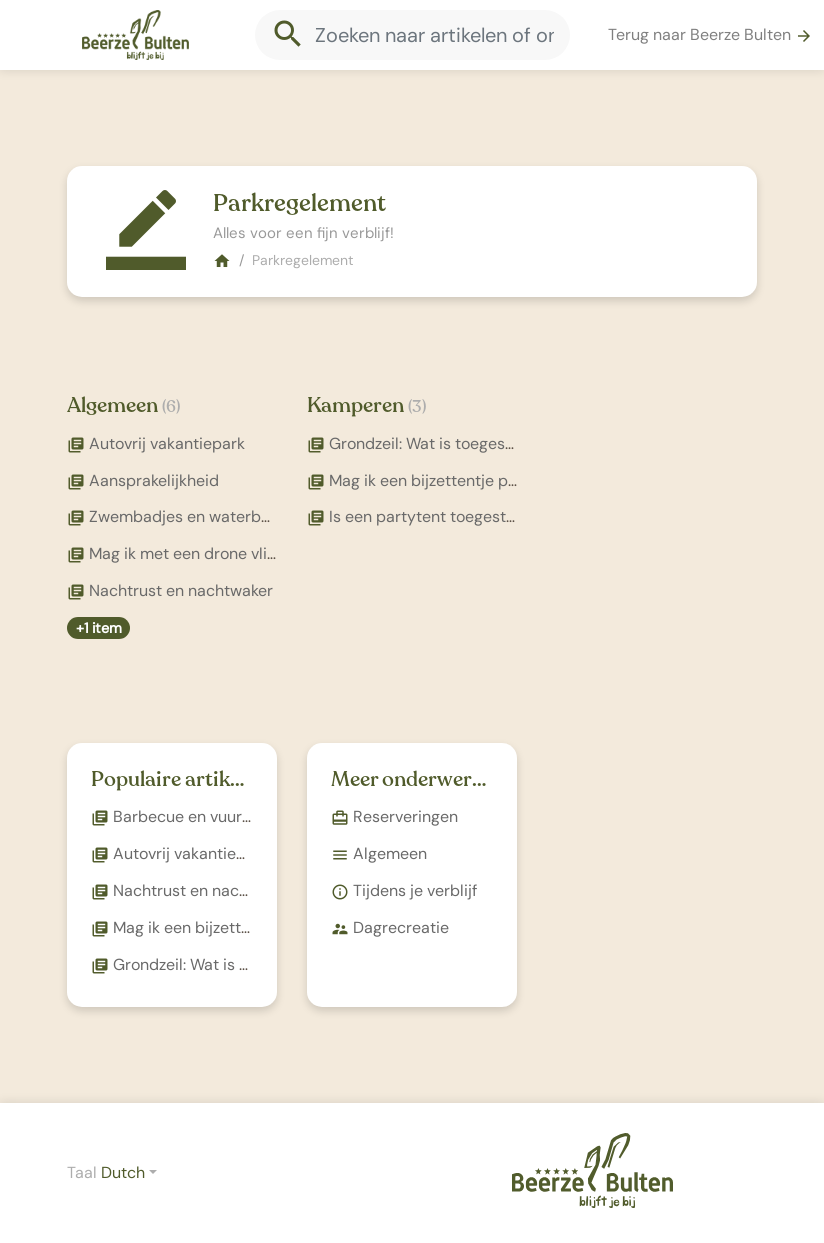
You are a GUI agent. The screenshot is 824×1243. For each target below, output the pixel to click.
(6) (171, 406)
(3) (417, 406)
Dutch (123, 1172)
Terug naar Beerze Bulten (710, 34)
